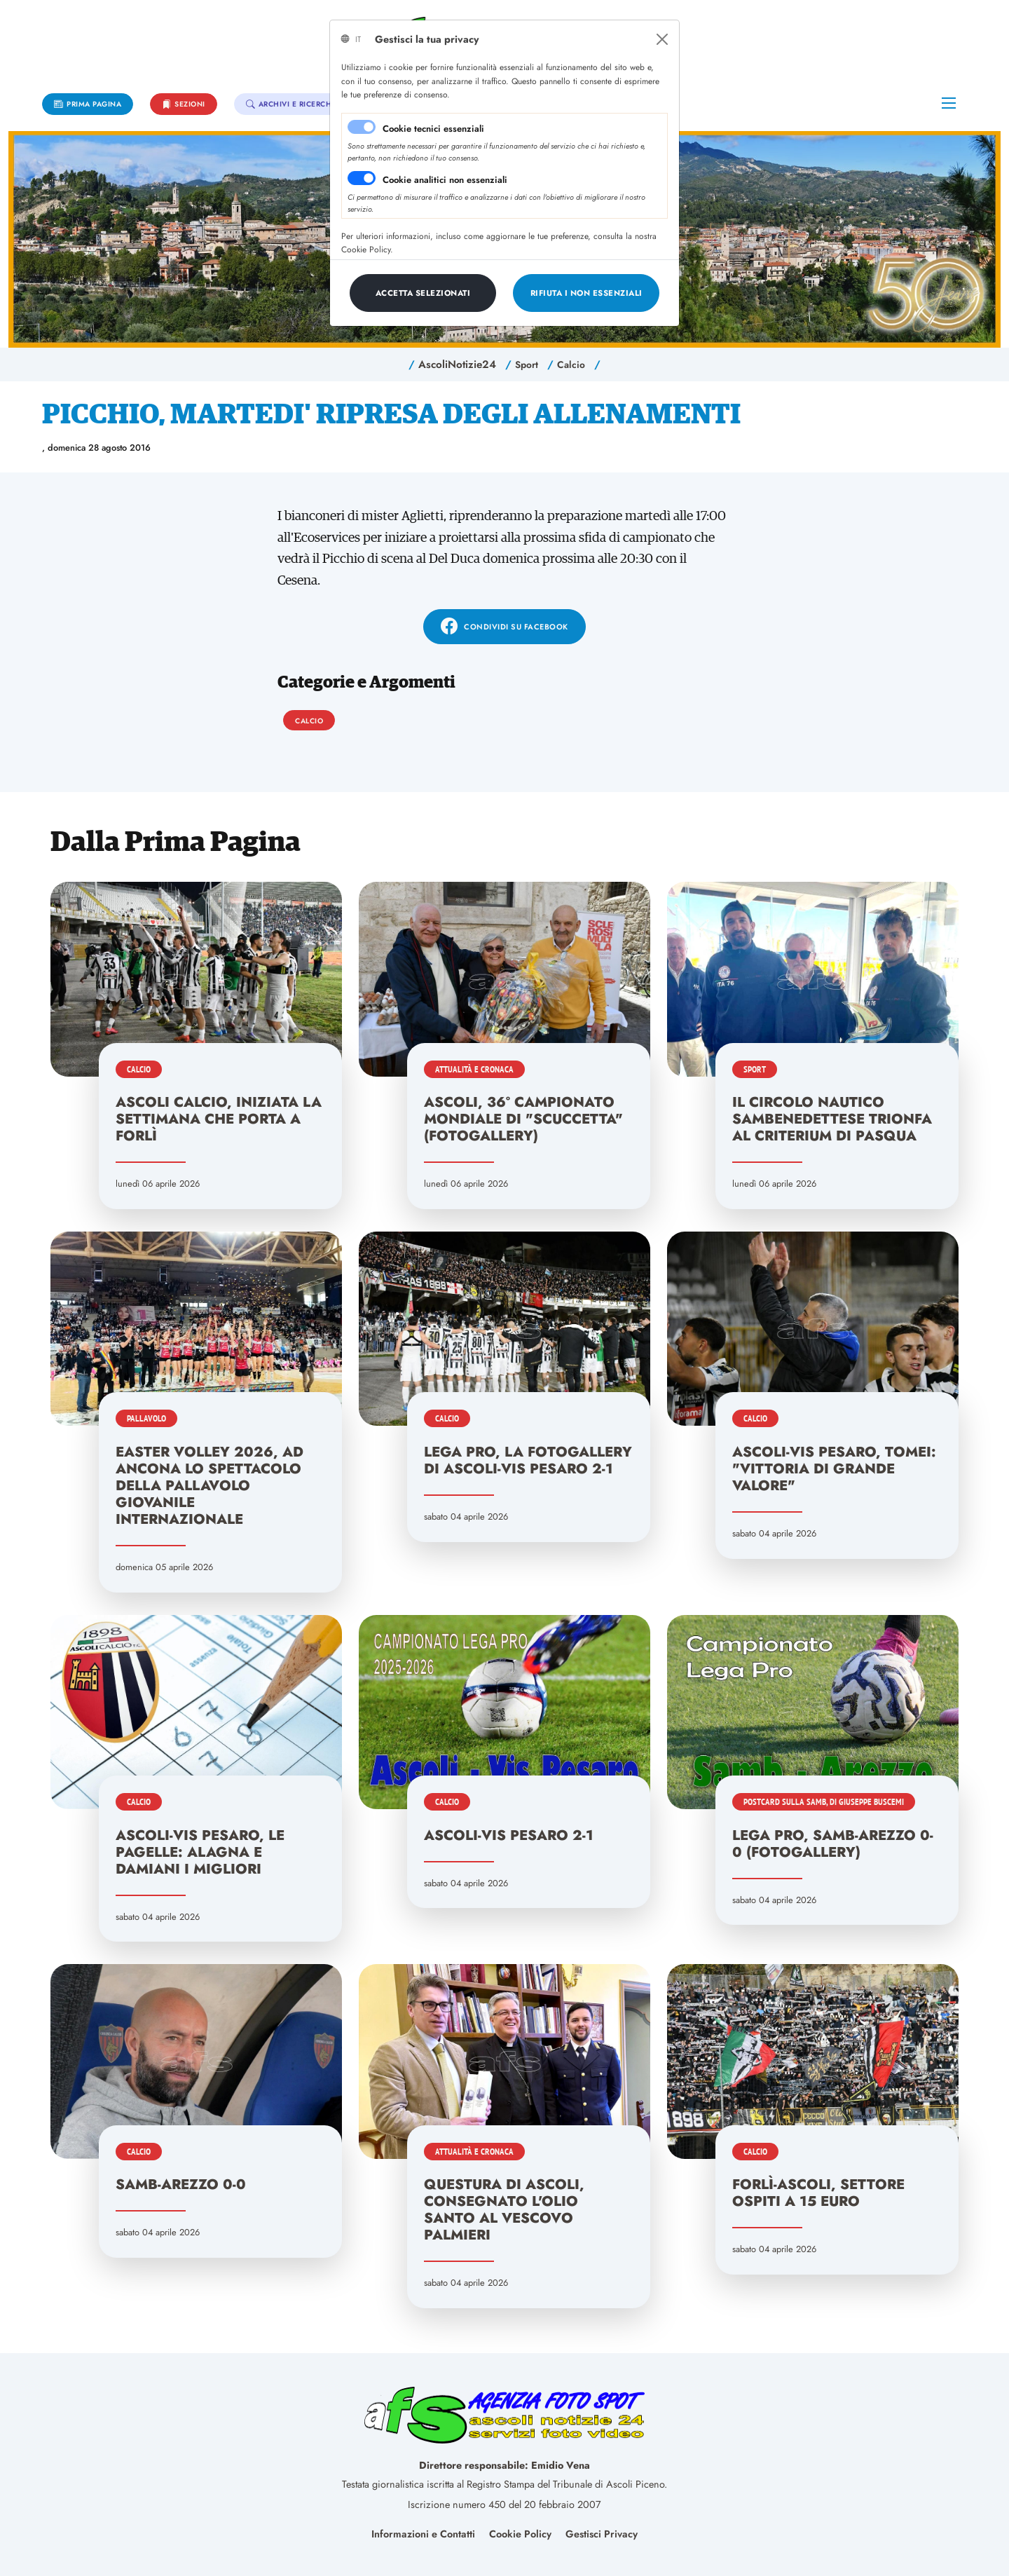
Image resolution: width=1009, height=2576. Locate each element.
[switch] (362, 178)
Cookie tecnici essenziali (433, 128)
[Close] (662, 39)
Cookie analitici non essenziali (445, 179)
